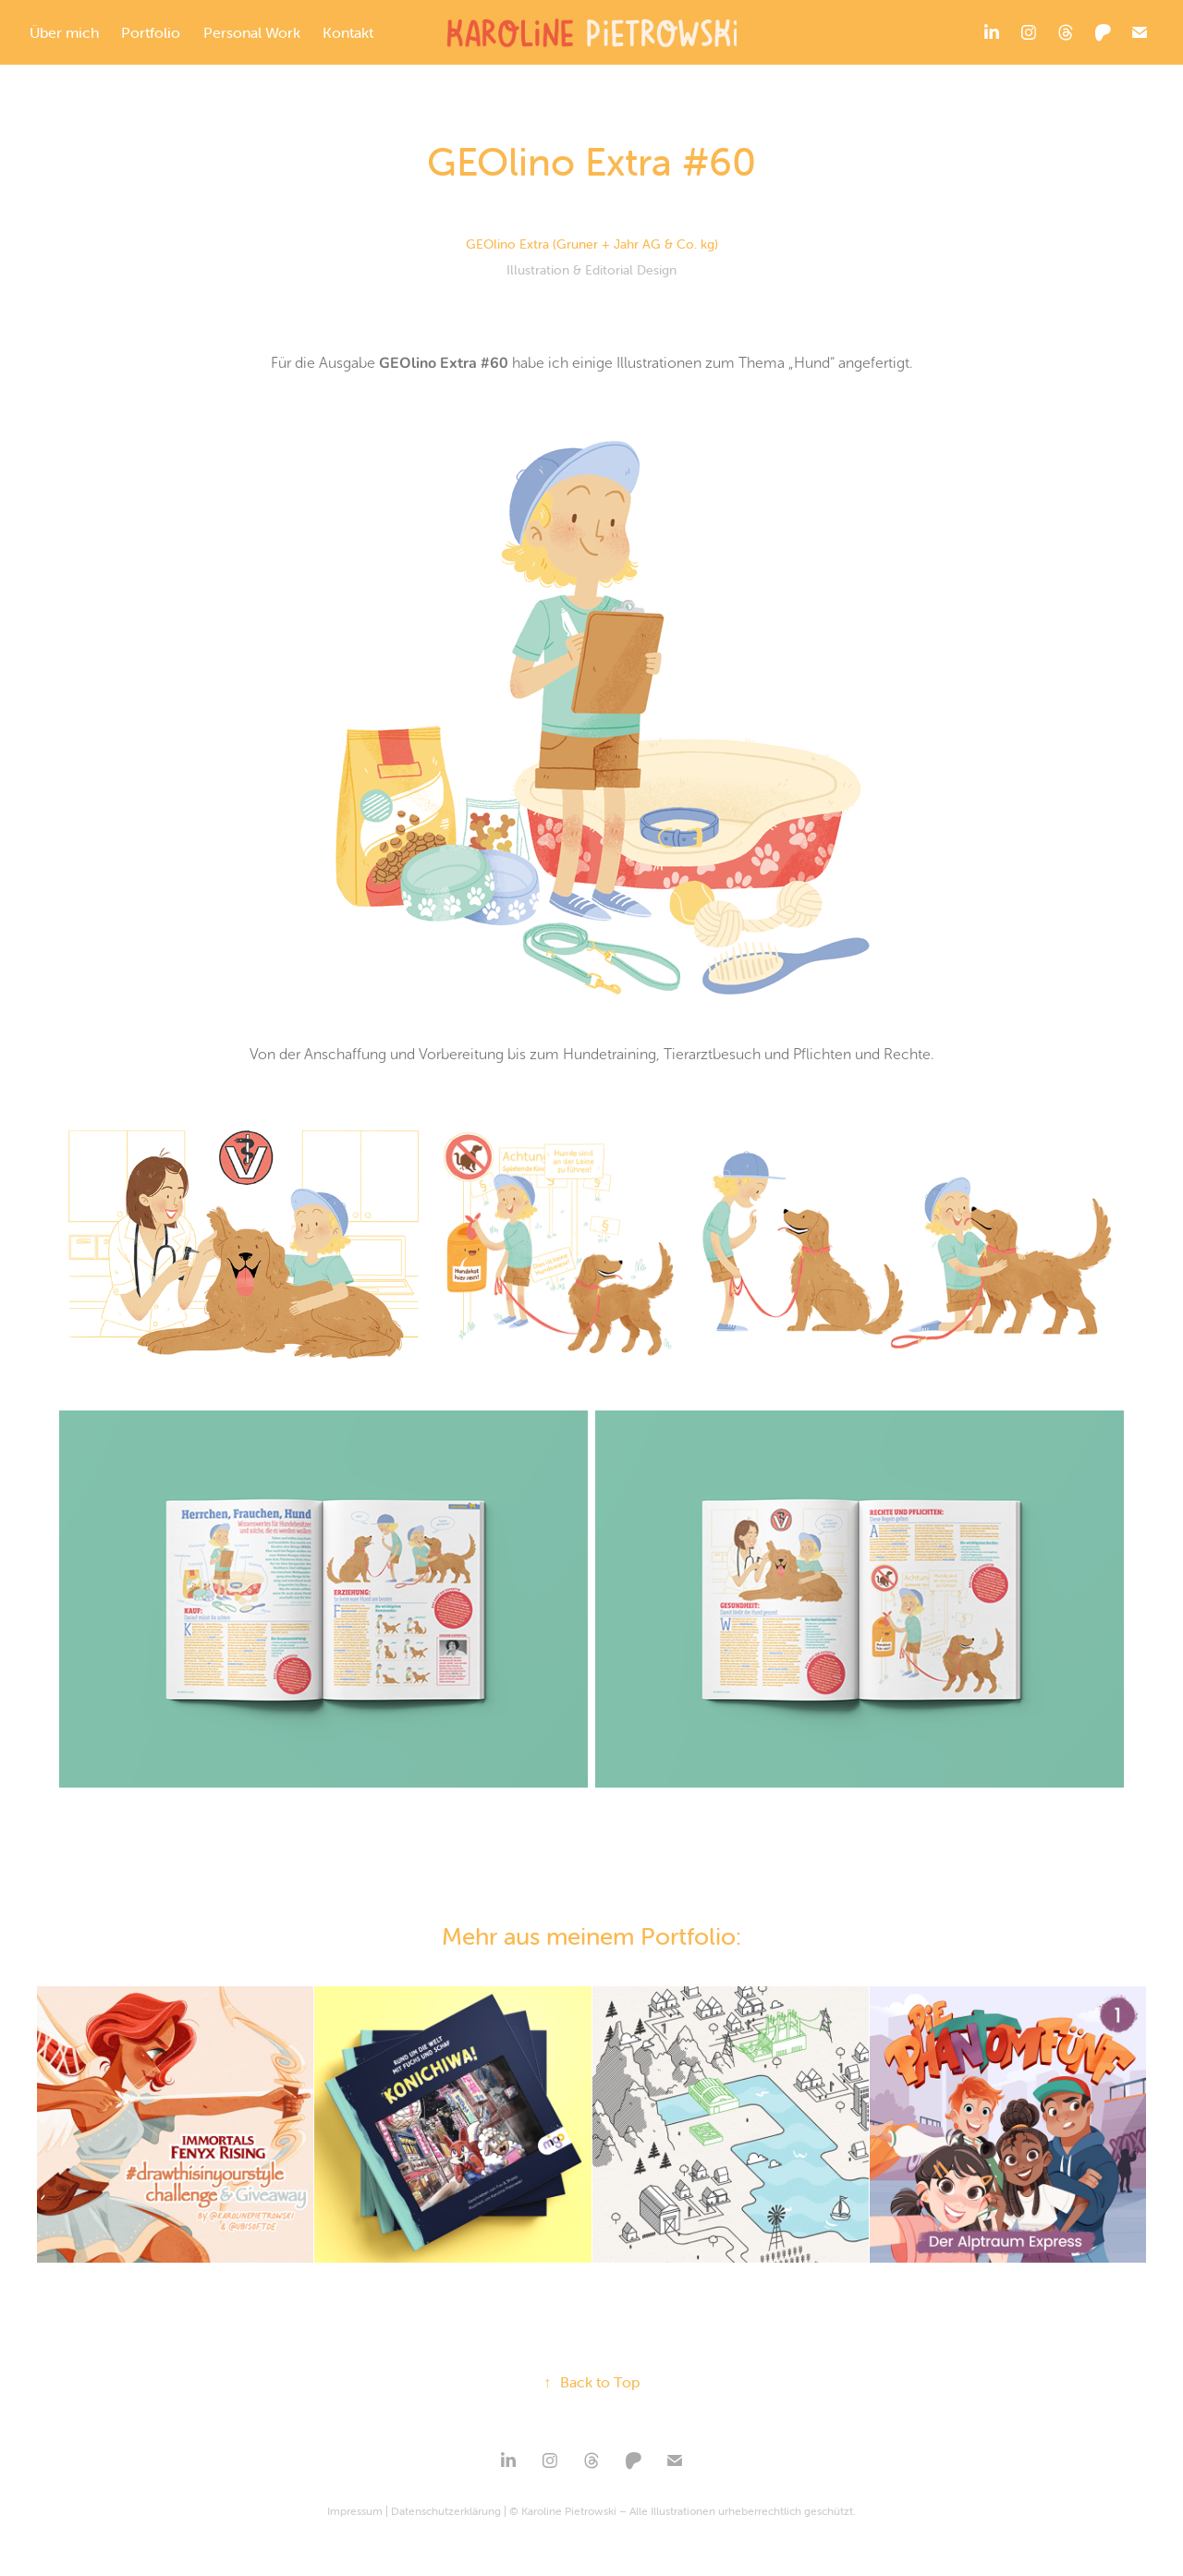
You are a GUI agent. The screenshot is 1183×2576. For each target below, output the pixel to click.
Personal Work (251, 32)
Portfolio (150, 32)
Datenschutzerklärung (446, 2511)
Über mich (64, 32)
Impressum (355, 2511)
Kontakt (348, 32)
